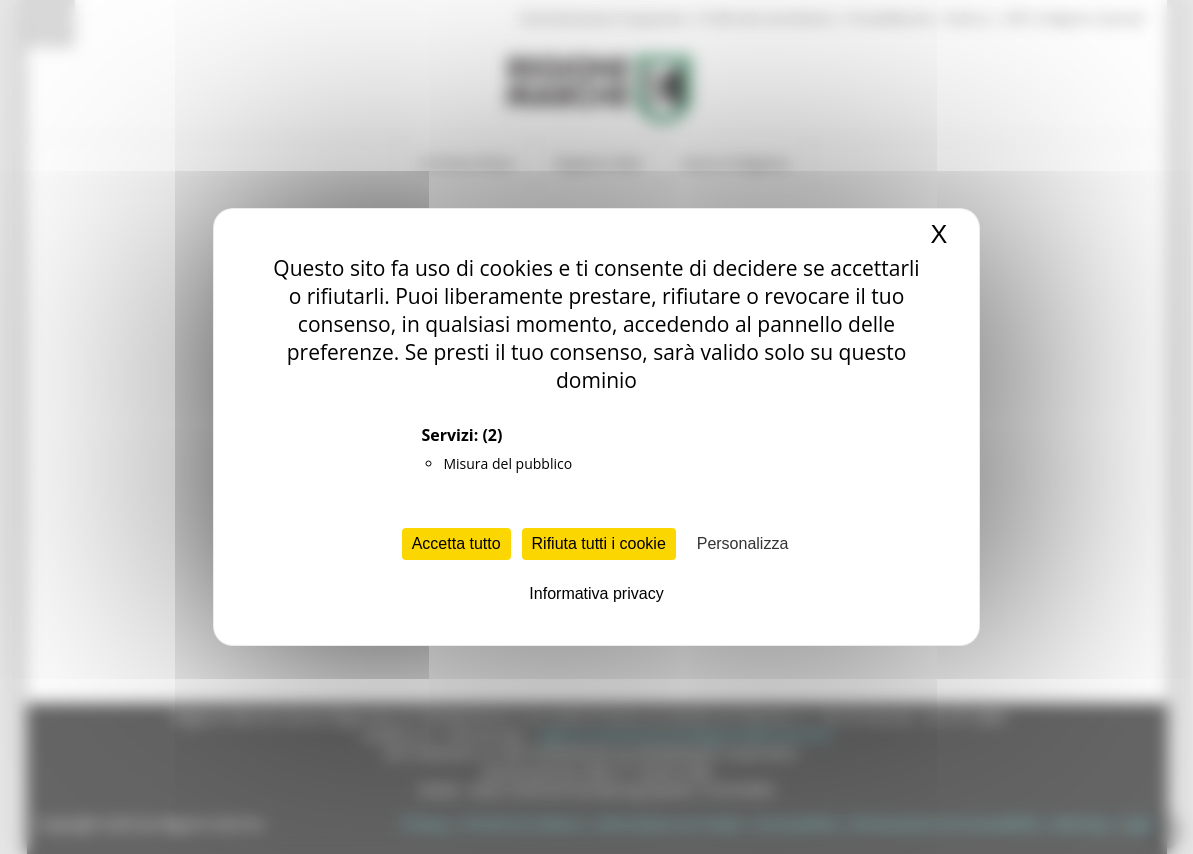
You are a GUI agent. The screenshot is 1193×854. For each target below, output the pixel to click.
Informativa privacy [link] (596, 593)
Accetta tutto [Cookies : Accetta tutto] (456, 543)
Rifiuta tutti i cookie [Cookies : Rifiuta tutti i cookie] (599, 543)
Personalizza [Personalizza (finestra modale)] (743, 543)
